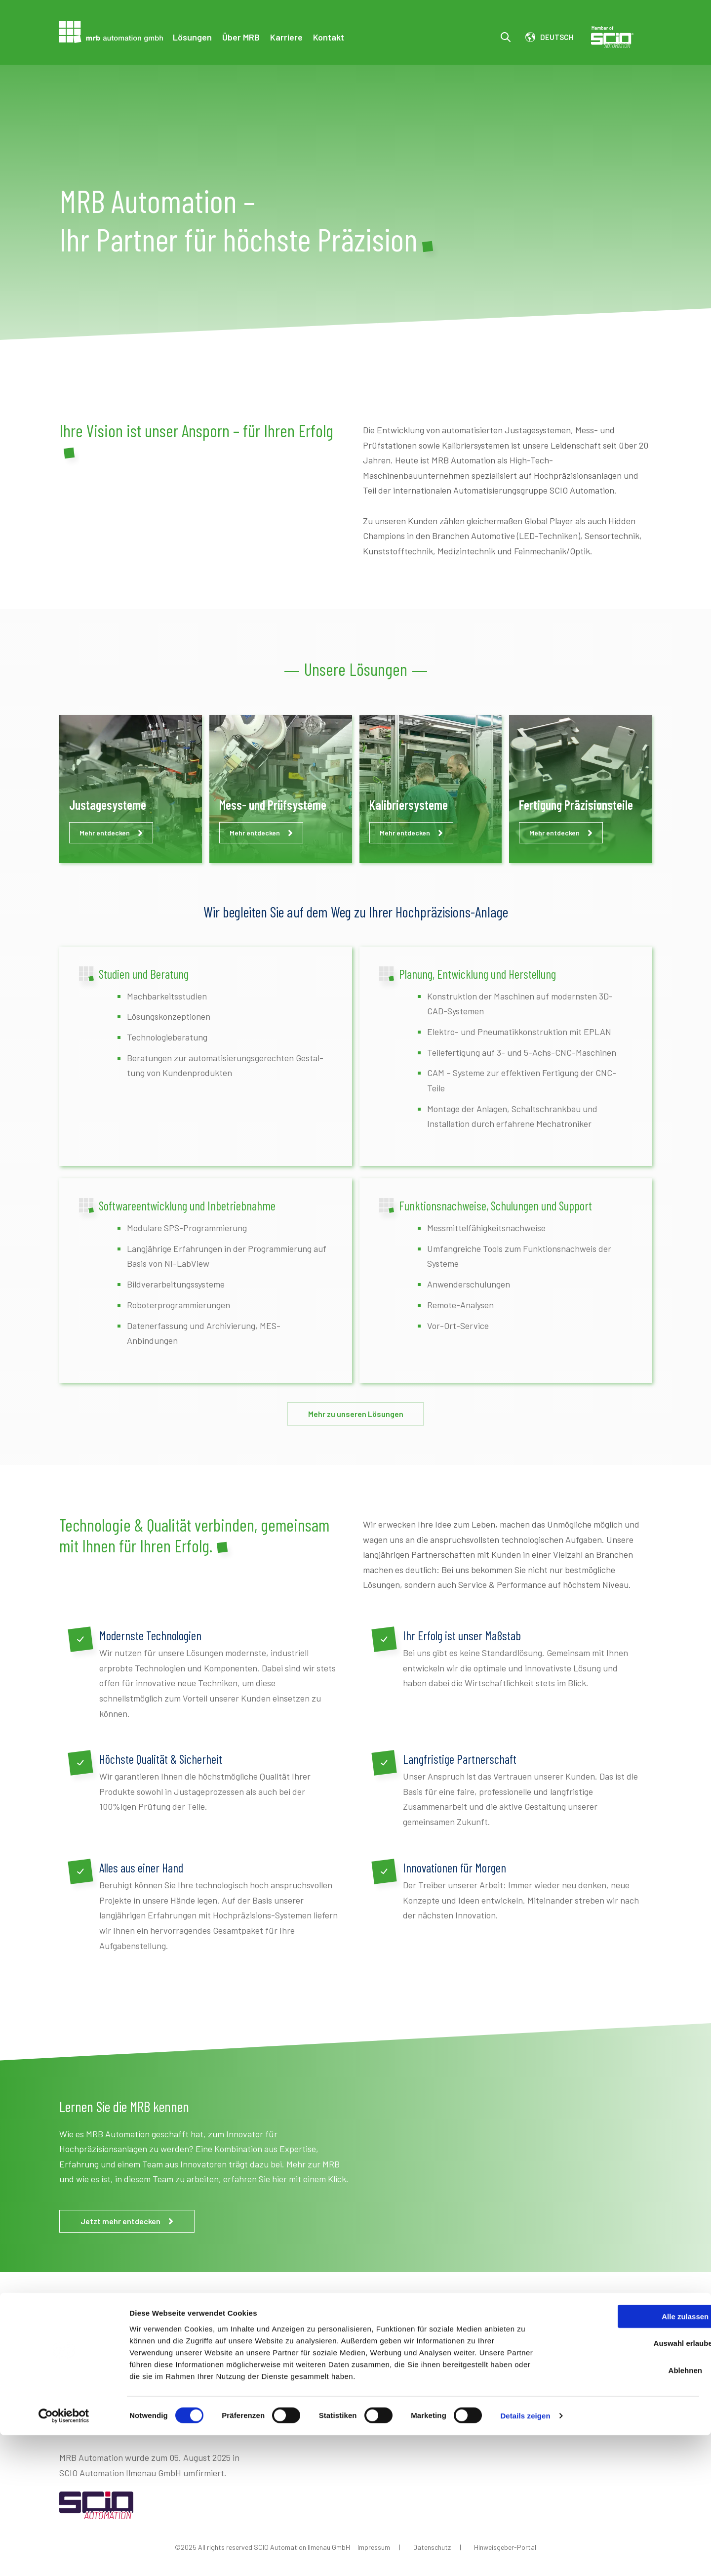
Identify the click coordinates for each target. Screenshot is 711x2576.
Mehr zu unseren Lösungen (355, 1413)
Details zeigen (525, 2556)
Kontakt (328, 37)
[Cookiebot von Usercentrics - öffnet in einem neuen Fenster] (64, 2556)
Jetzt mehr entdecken (128, 2221)
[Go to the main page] (111, 32)
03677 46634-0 (120, 2389)
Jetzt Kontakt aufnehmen (534, 2404)
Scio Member (621, 37)
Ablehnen (628, 2511)
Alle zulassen (628, 2456)
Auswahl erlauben (628, 2484)
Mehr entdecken (111, 833)
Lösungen (192, 37)
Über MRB (241, 37)
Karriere (286, 37)
